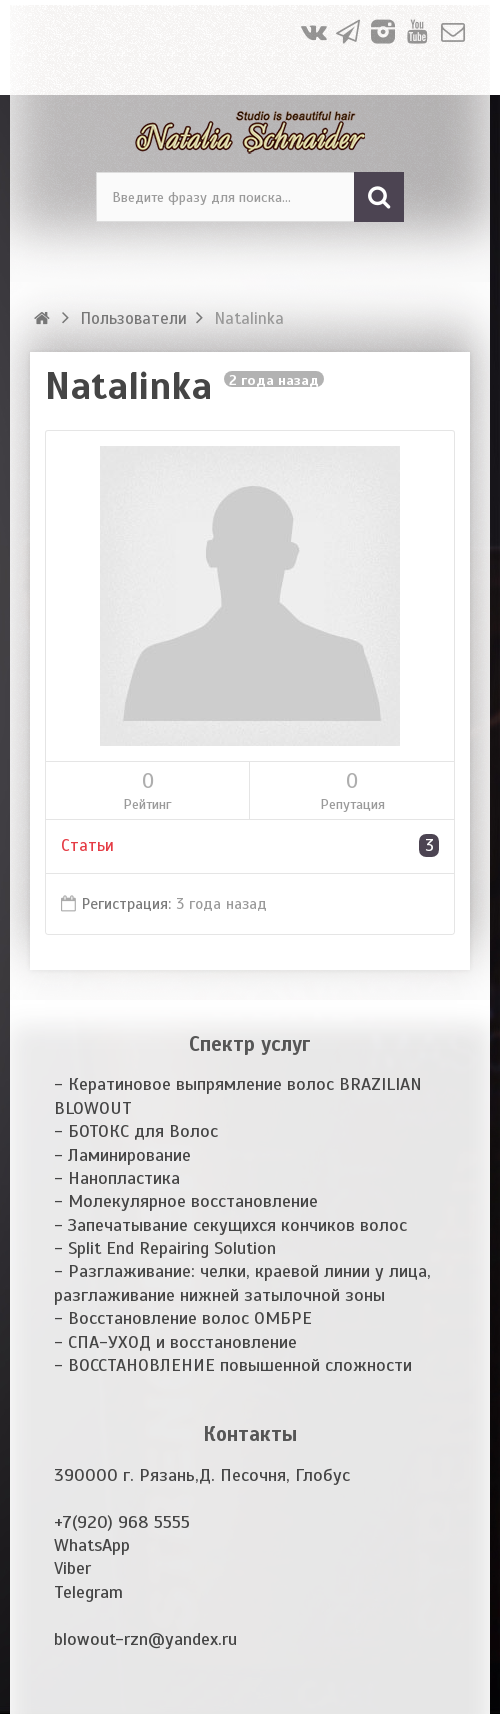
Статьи (250, 845)
